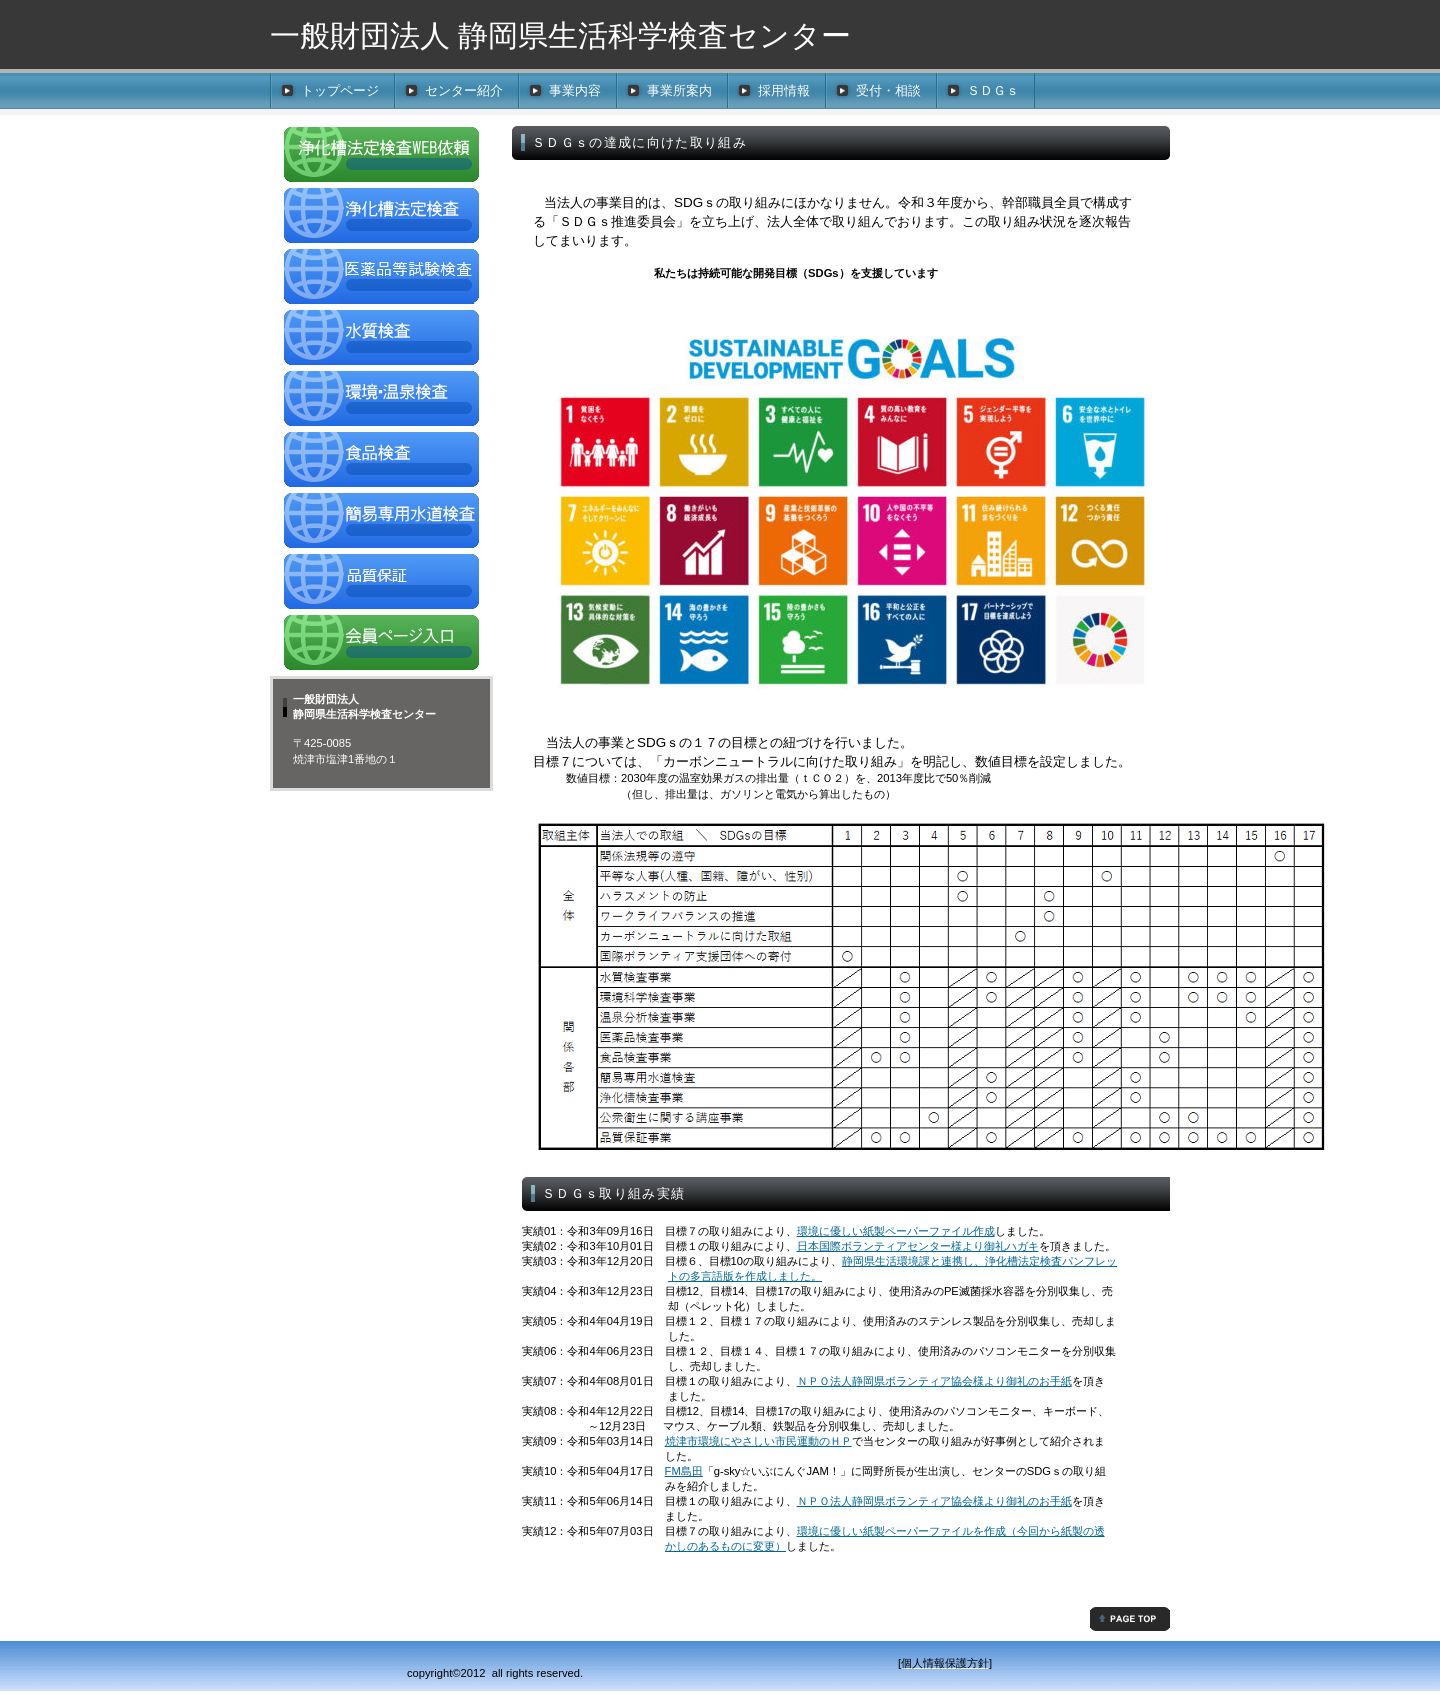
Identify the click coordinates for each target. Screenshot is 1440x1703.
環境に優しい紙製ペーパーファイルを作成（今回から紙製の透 (951, 1531)
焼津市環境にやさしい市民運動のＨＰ (758, 1441)
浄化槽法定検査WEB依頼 (381, 157)
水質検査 (381, 340)
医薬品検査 (381, 279)
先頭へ (1130, 1619)
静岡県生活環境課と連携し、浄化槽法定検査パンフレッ (979, 1261)
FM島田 (684, 1471)
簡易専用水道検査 (381, 523)
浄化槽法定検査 (381, 218)
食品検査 (381, 462)
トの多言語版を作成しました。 (745, 1276)
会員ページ (381, 645)
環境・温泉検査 (381, 401)
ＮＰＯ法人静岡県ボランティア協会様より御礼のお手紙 (934, 1381)
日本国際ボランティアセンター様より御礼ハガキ (918, 1246)
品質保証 (381, 584)
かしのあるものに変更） (725, 1546)
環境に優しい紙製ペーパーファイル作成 (896, 1231)
